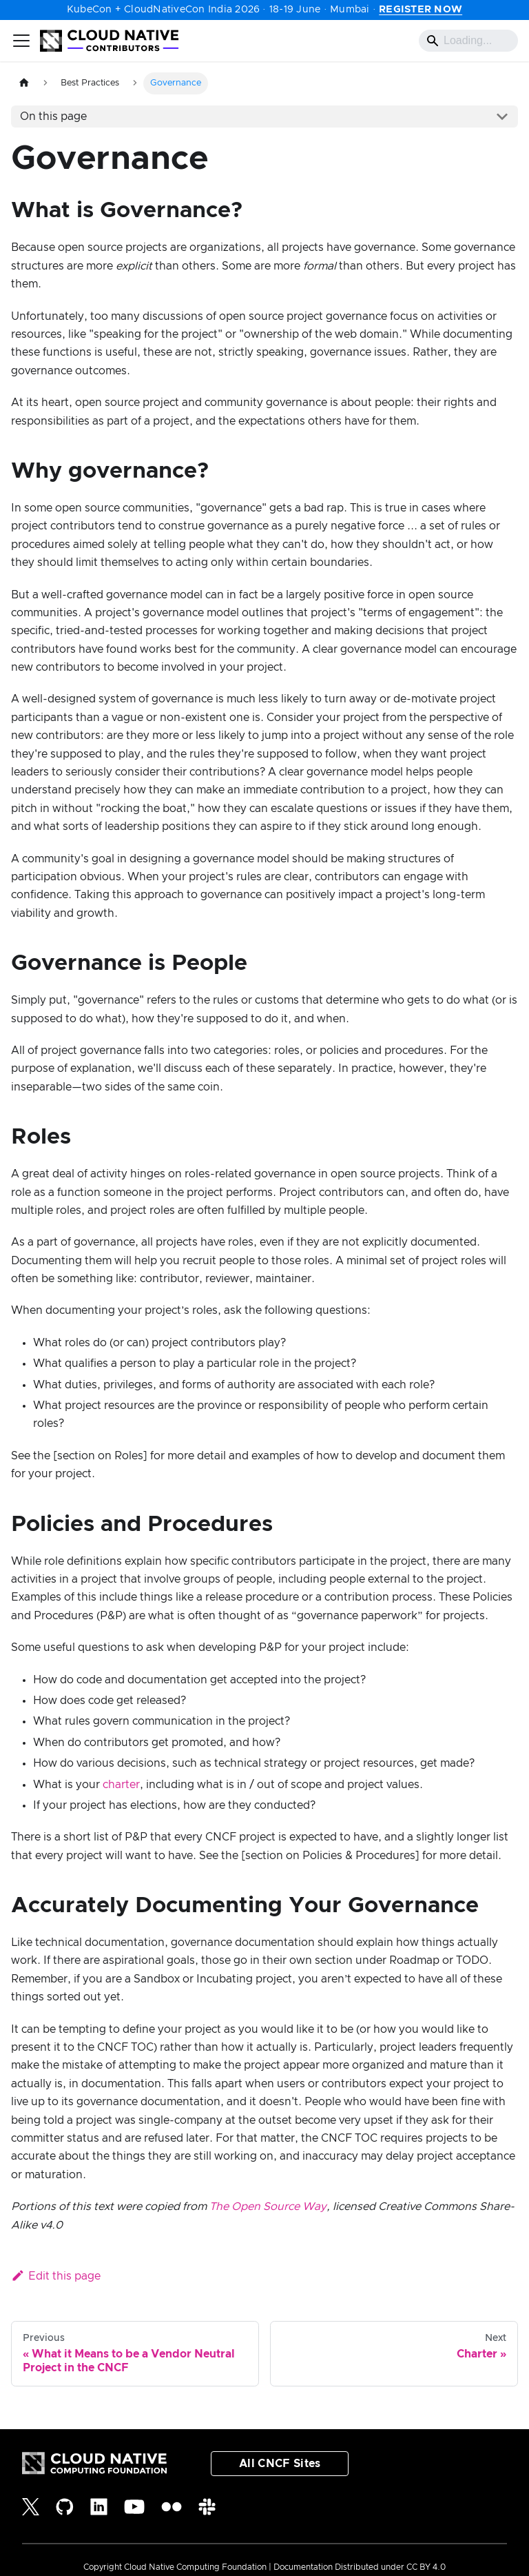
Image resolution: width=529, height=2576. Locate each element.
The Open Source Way (267, 2206)
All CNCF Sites (279, 2463)
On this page (53, 116)
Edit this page (56, 2276)
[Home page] (24, 83)
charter (121, 1784)
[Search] (468, 41)
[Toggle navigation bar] (21, 40)
